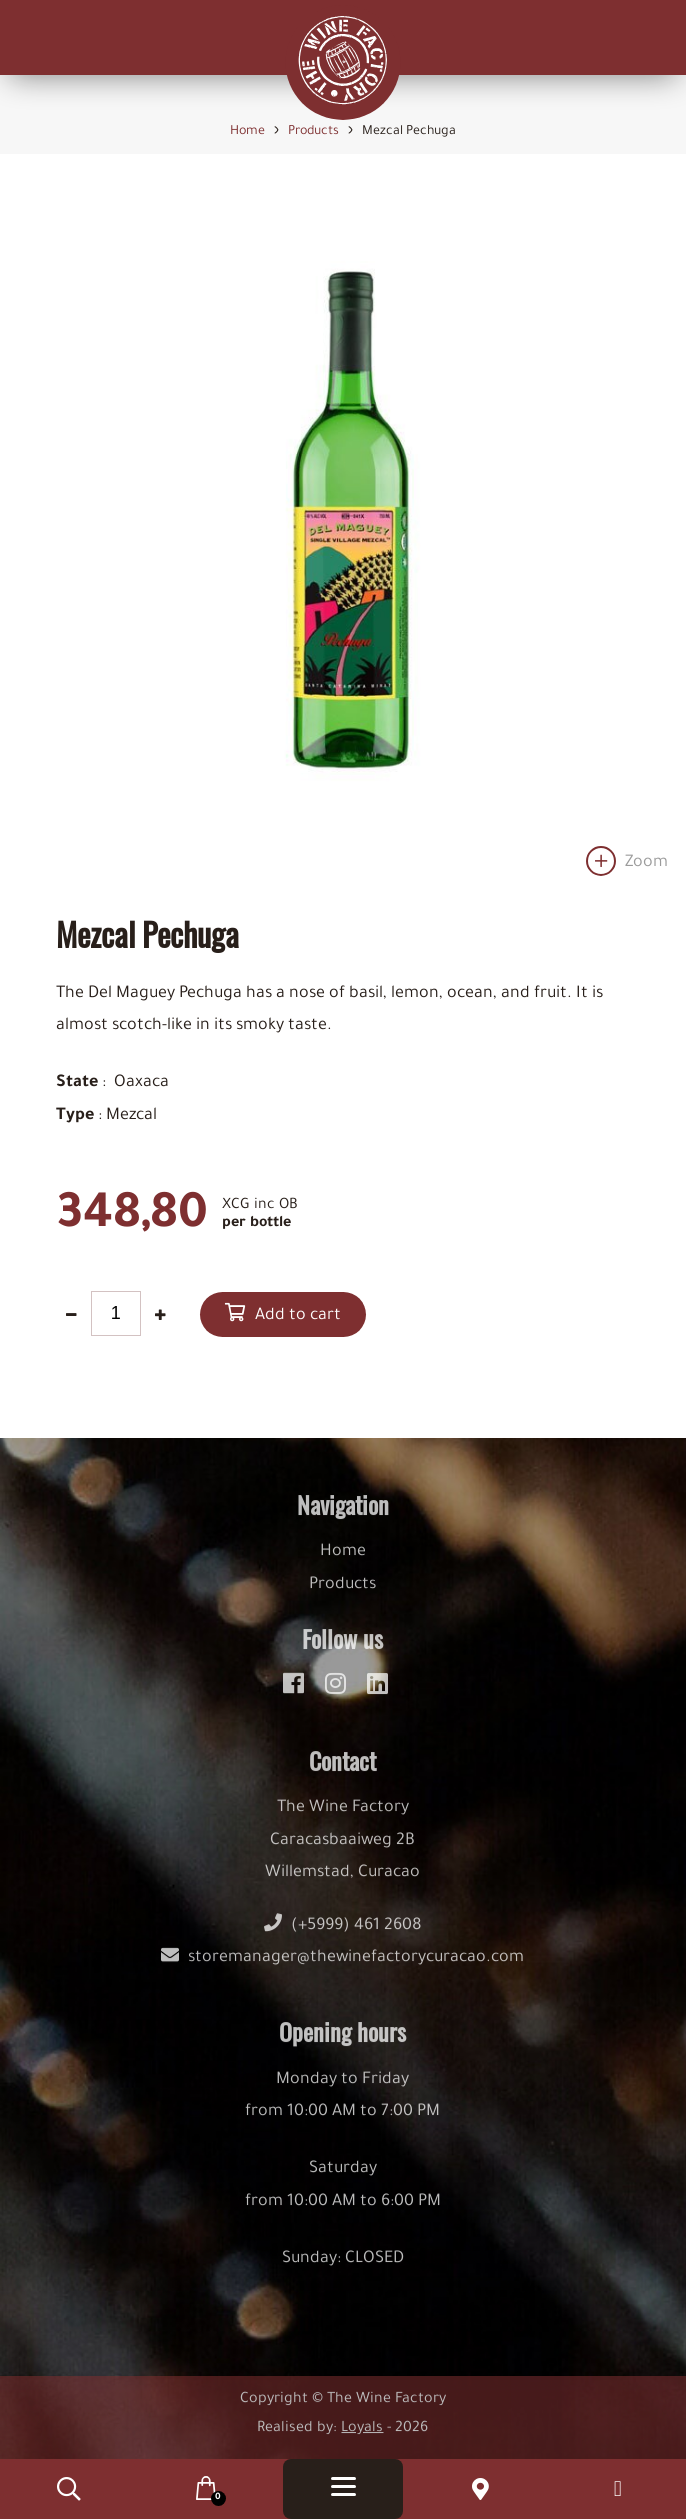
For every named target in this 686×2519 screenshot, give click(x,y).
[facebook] (296, 1695)
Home (343, 1566)
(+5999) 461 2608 (343, 1939)
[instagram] (338, 1695)
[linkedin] (377, 1695)
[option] (343, 538)
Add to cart (298, 1316)
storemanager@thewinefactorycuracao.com (342, 1972)
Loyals (362, 2443)
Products (342, 1598)
